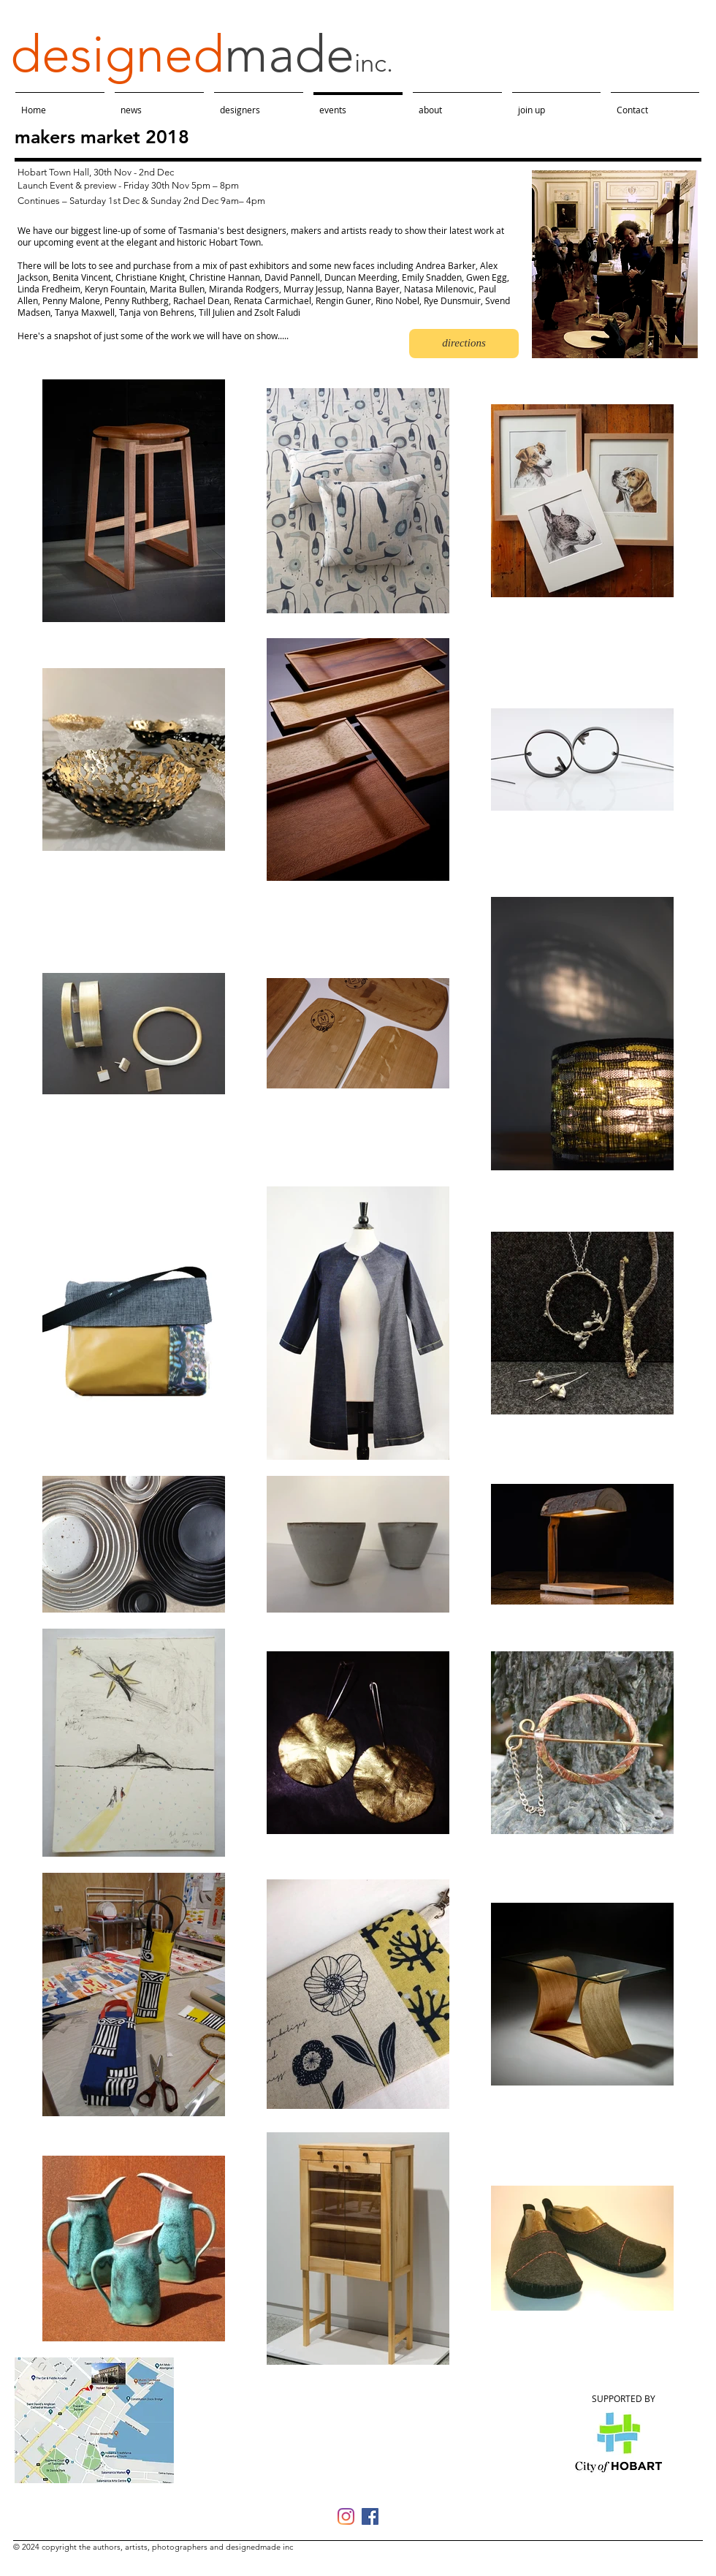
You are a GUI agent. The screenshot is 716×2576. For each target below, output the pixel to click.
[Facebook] (370, 2516)
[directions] (464, 343)
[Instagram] (346, 2516)
